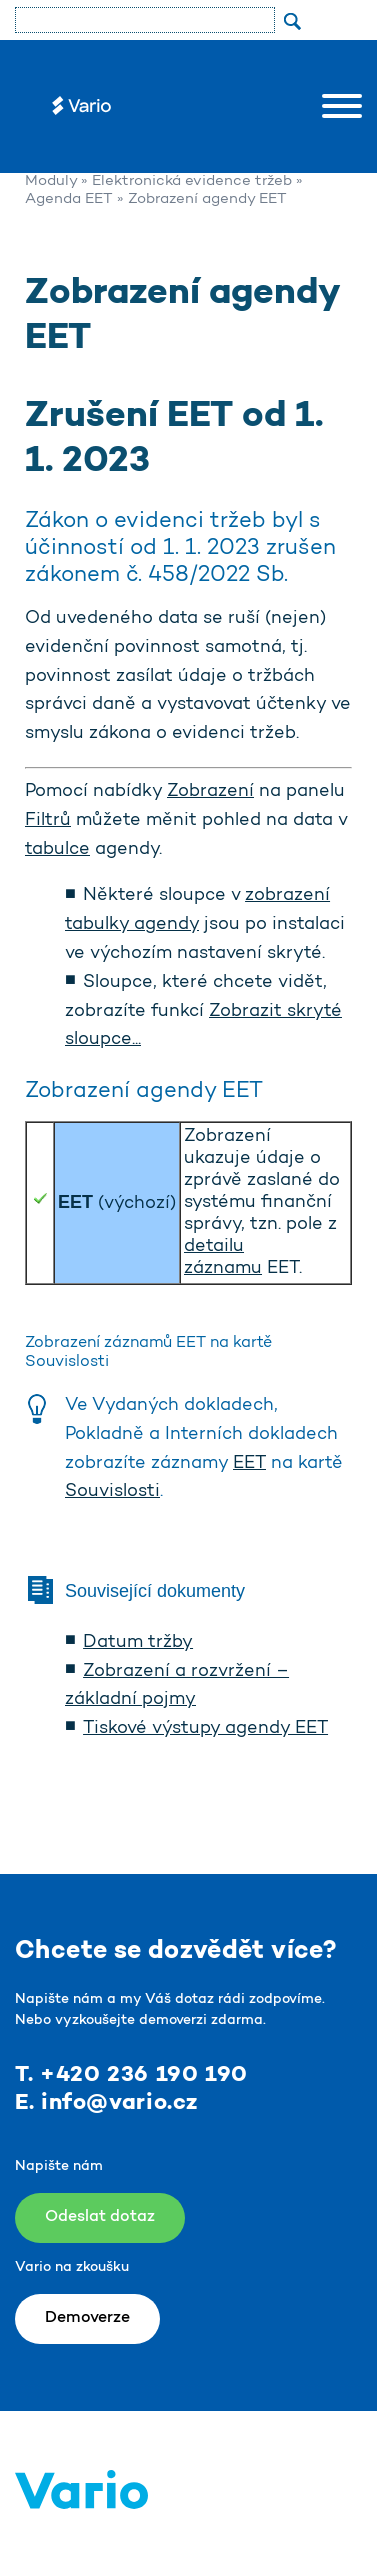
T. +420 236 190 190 (131, 2075)
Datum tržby (138, 1643)
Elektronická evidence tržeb (192, 181)
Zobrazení (210, 792)
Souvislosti (112, 1492)
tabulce (57, 850)
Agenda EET (69, 199)
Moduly (51, 181)
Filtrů (48, 821)
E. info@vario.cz (106, 2103)
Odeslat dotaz (100, 2217)
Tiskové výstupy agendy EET (205, 1729)
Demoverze (87, 2318)
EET (249, 1464)
